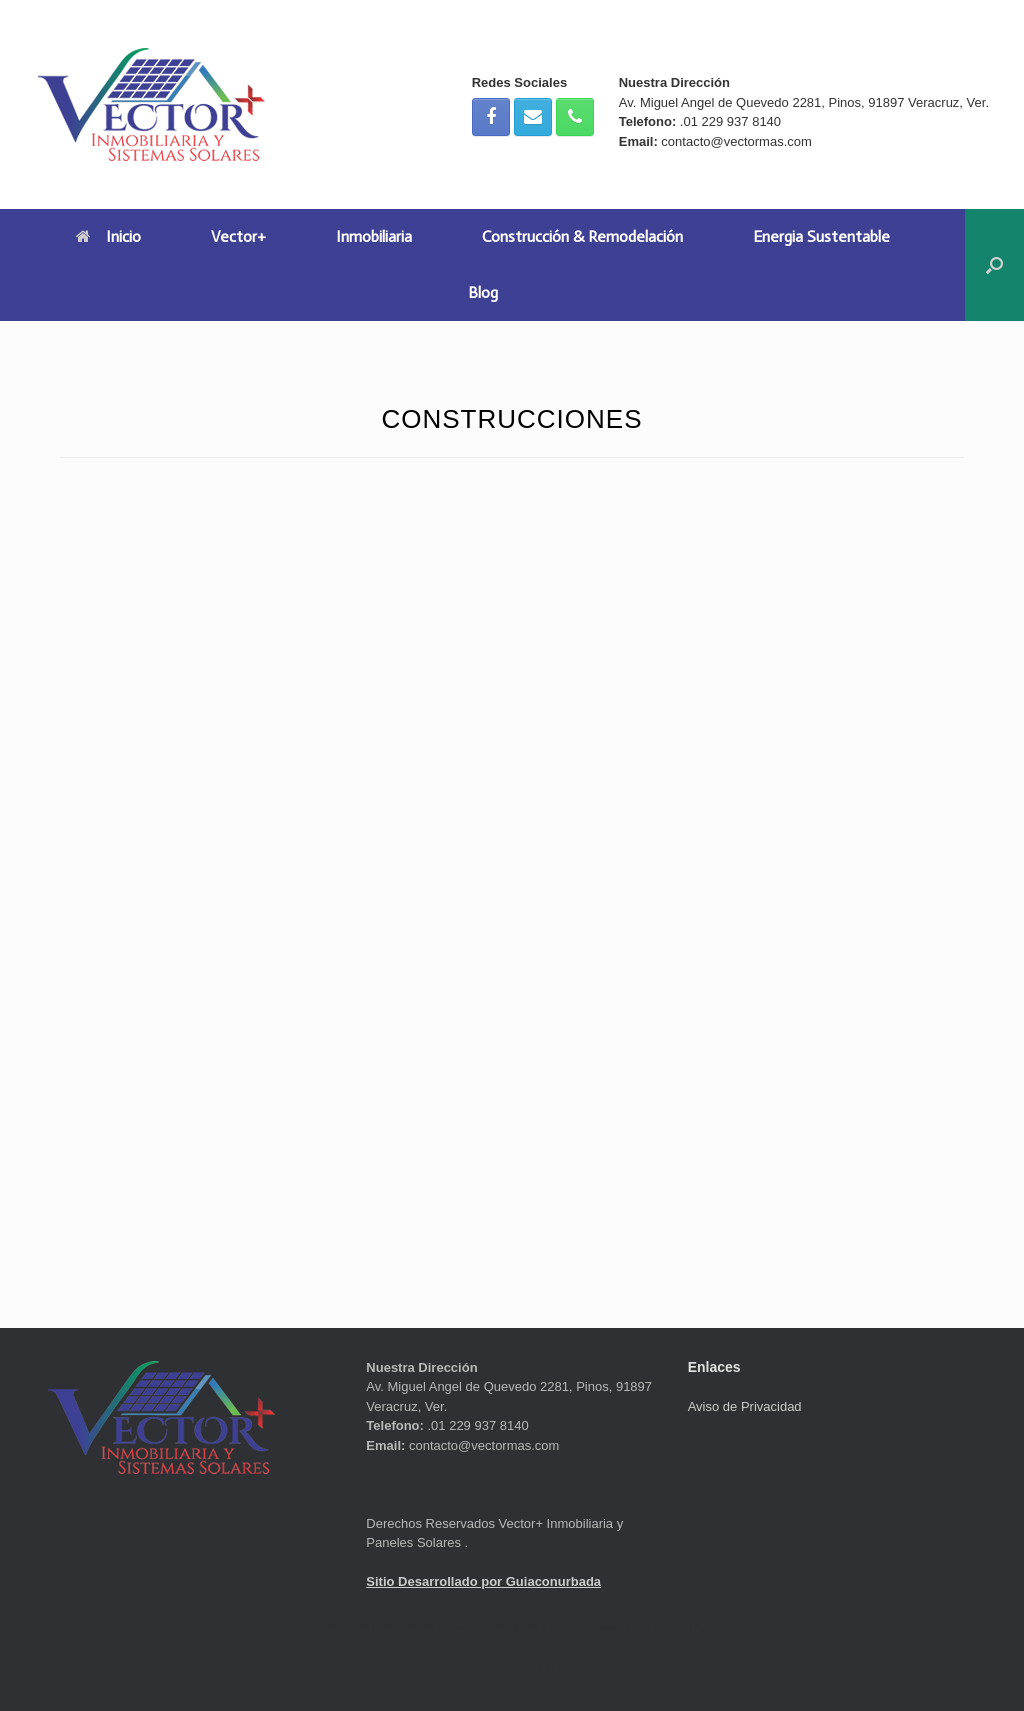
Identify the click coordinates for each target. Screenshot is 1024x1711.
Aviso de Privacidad (745, 1406)
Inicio (108, 236)
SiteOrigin (544, 1670)
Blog (483, 292)
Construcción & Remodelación (582, 236)
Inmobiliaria (374, 236)
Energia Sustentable (821, 236)
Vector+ (238, 236)
